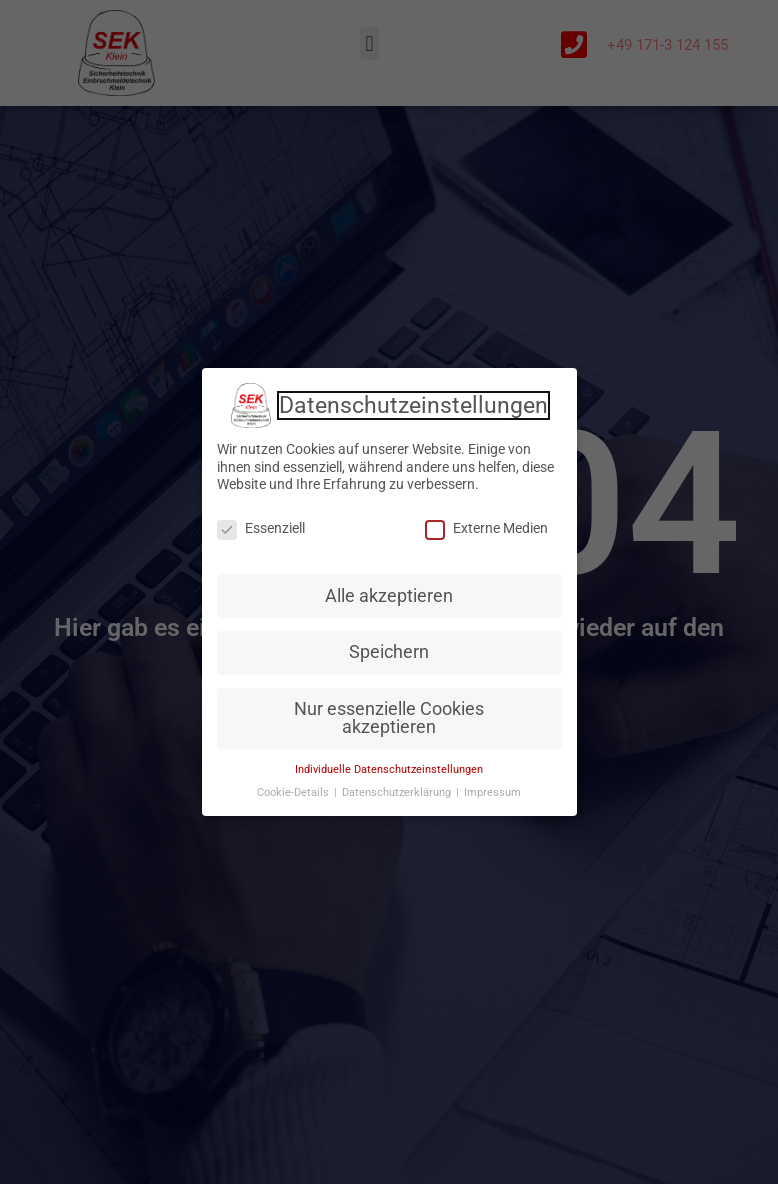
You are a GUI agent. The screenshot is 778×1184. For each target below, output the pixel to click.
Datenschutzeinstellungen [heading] (413, 406)
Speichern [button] (389, 652)
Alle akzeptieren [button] (389, 596)
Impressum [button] (492, 792)
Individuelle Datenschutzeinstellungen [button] (389, 769)
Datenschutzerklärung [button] (398, 792)
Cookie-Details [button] (294, 792)
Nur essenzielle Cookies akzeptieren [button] (389, 718)
